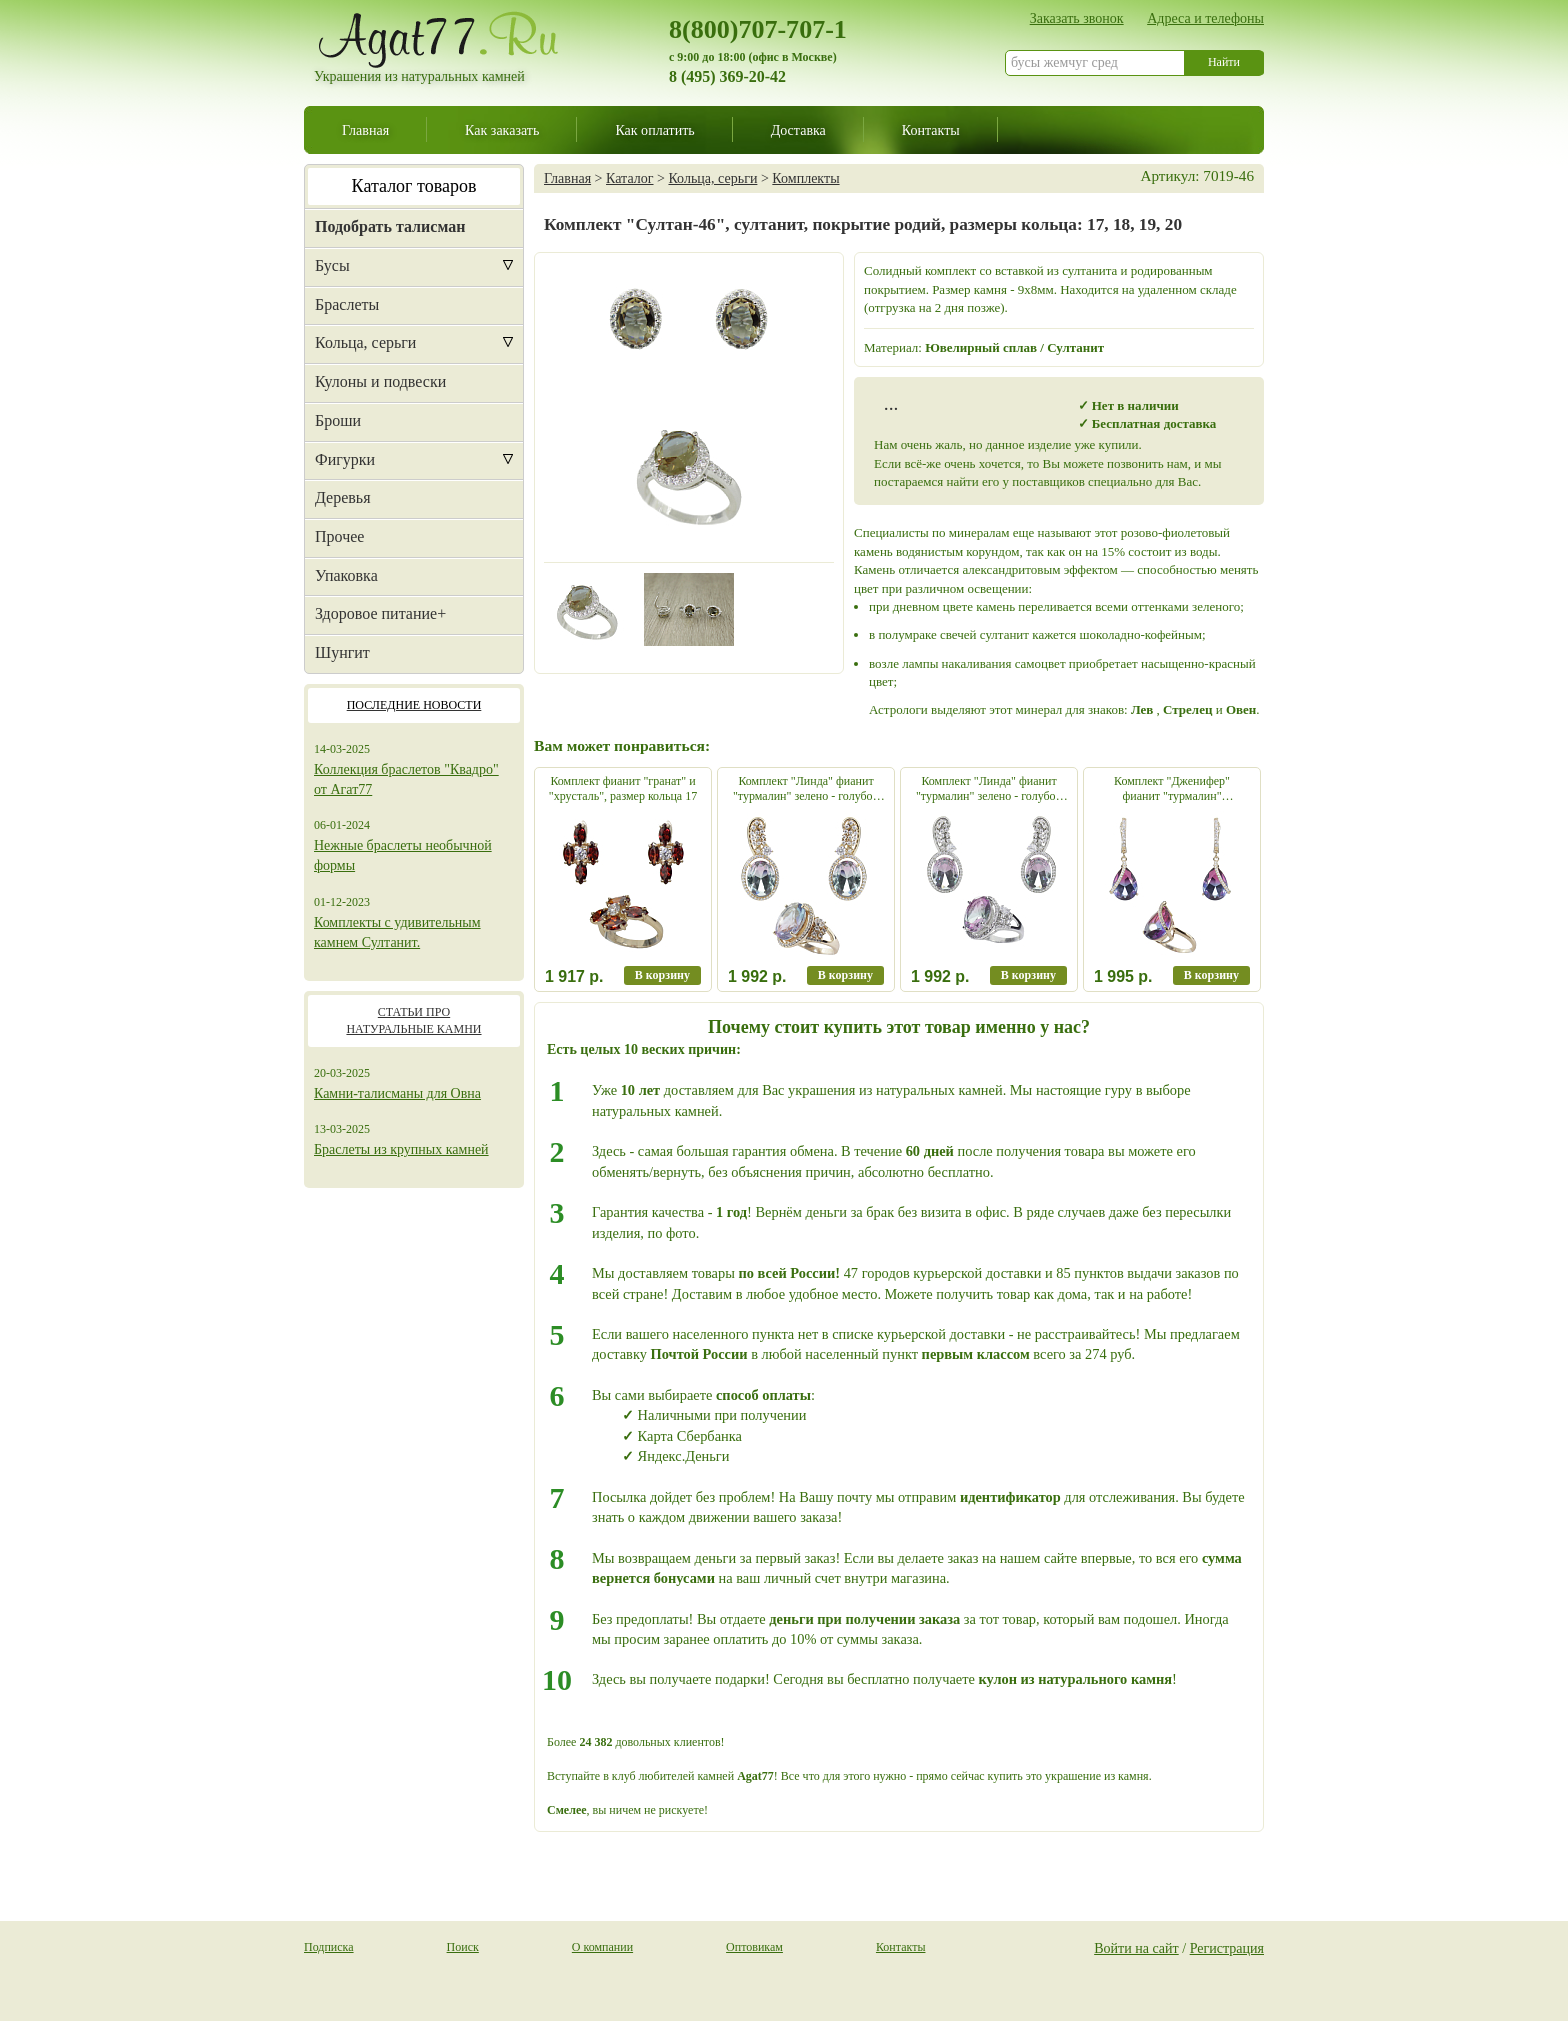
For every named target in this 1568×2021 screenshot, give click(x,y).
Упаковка (346, 575)
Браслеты (347, 304)
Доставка (798, 130)
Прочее (339, 536)
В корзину (662, 975)
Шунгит (342, 652)
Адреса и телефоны (1205, 18)
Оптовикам (754, 1947)
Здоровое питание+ (380, 613)
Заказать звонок (1077, 18)
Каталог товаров (414, 186)
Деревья (343, 497)
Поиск (463, 1947)
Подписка (329, 1947)
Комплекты (805, 178)
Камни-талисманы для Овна (397, 1093)
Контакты (931, 130)
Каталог (629, 178)
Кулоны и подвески (380, 381)
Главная (365, 130)
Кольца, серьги (365, 342)
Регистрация (1227, 1948)
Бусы (332, 265)
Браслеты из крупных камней (401, 1149)
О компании (602, 1947)
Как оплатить (654, 130)
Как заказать (502, 130)
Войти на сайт (1136, 1948)
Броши (338, 420)
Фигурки (345, 459)
